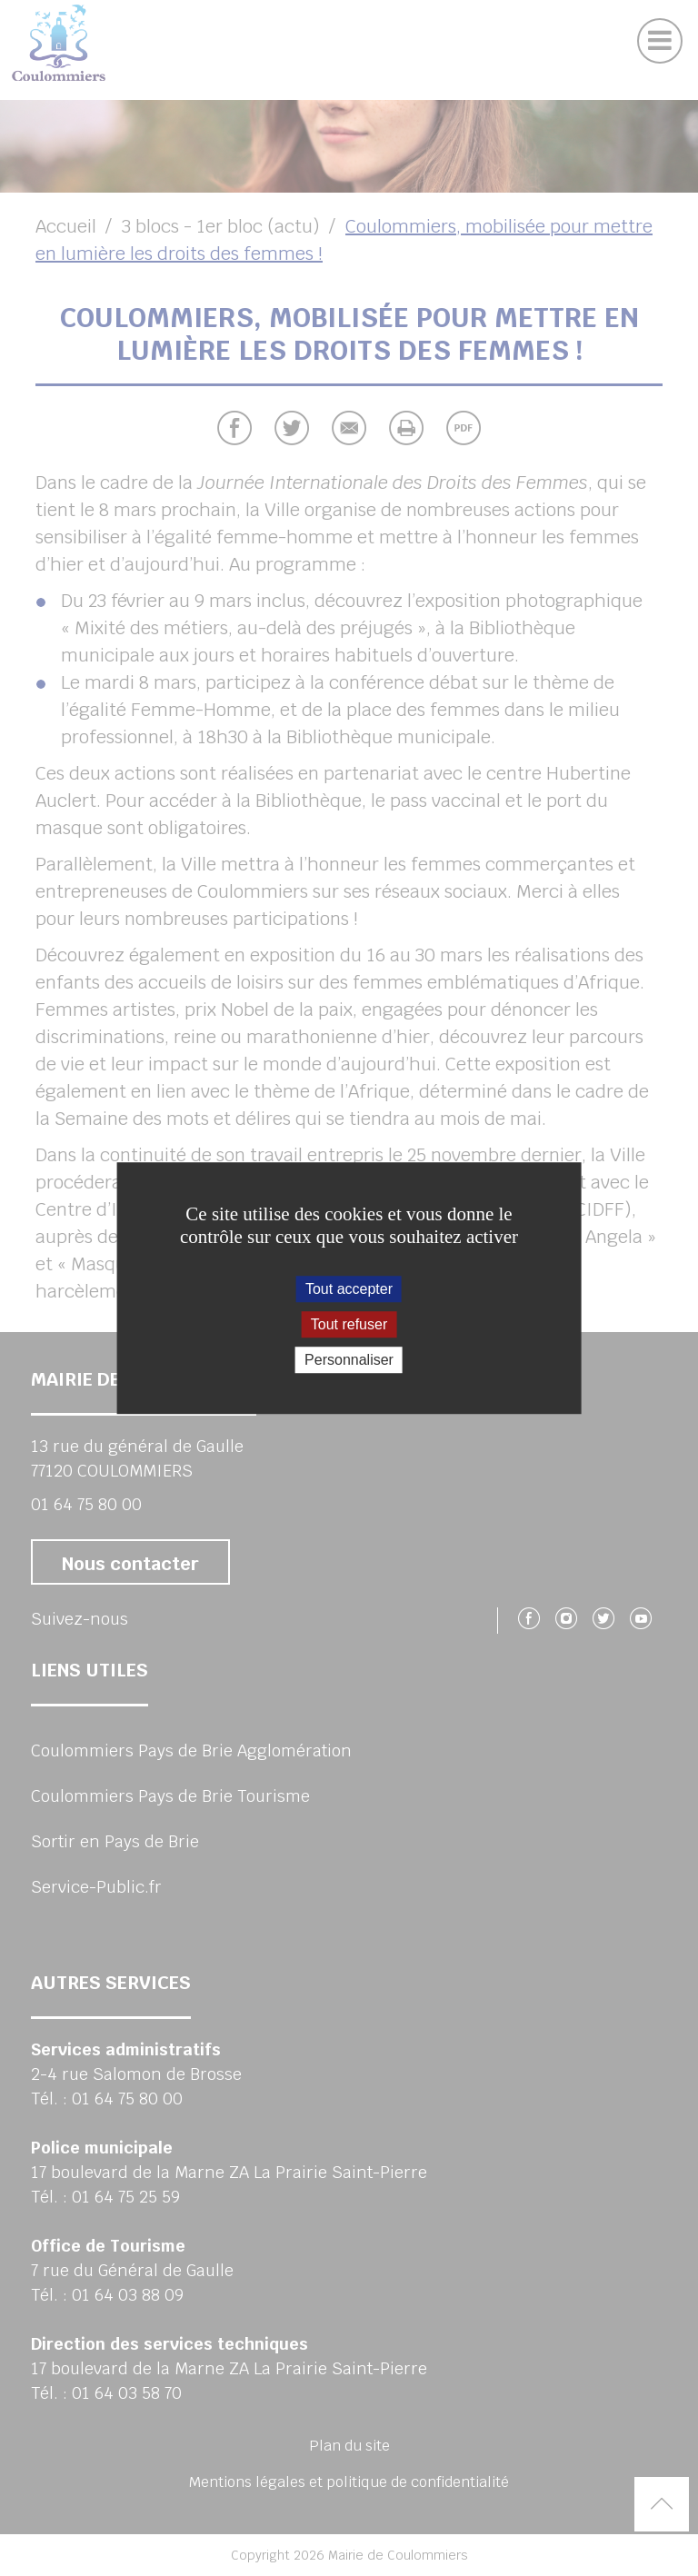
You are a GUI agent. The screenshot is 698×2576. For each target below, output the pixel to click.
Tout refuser (349, 1324)
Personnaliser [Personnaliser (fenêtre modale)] (349, 1360)
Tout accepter (349, 1289)
